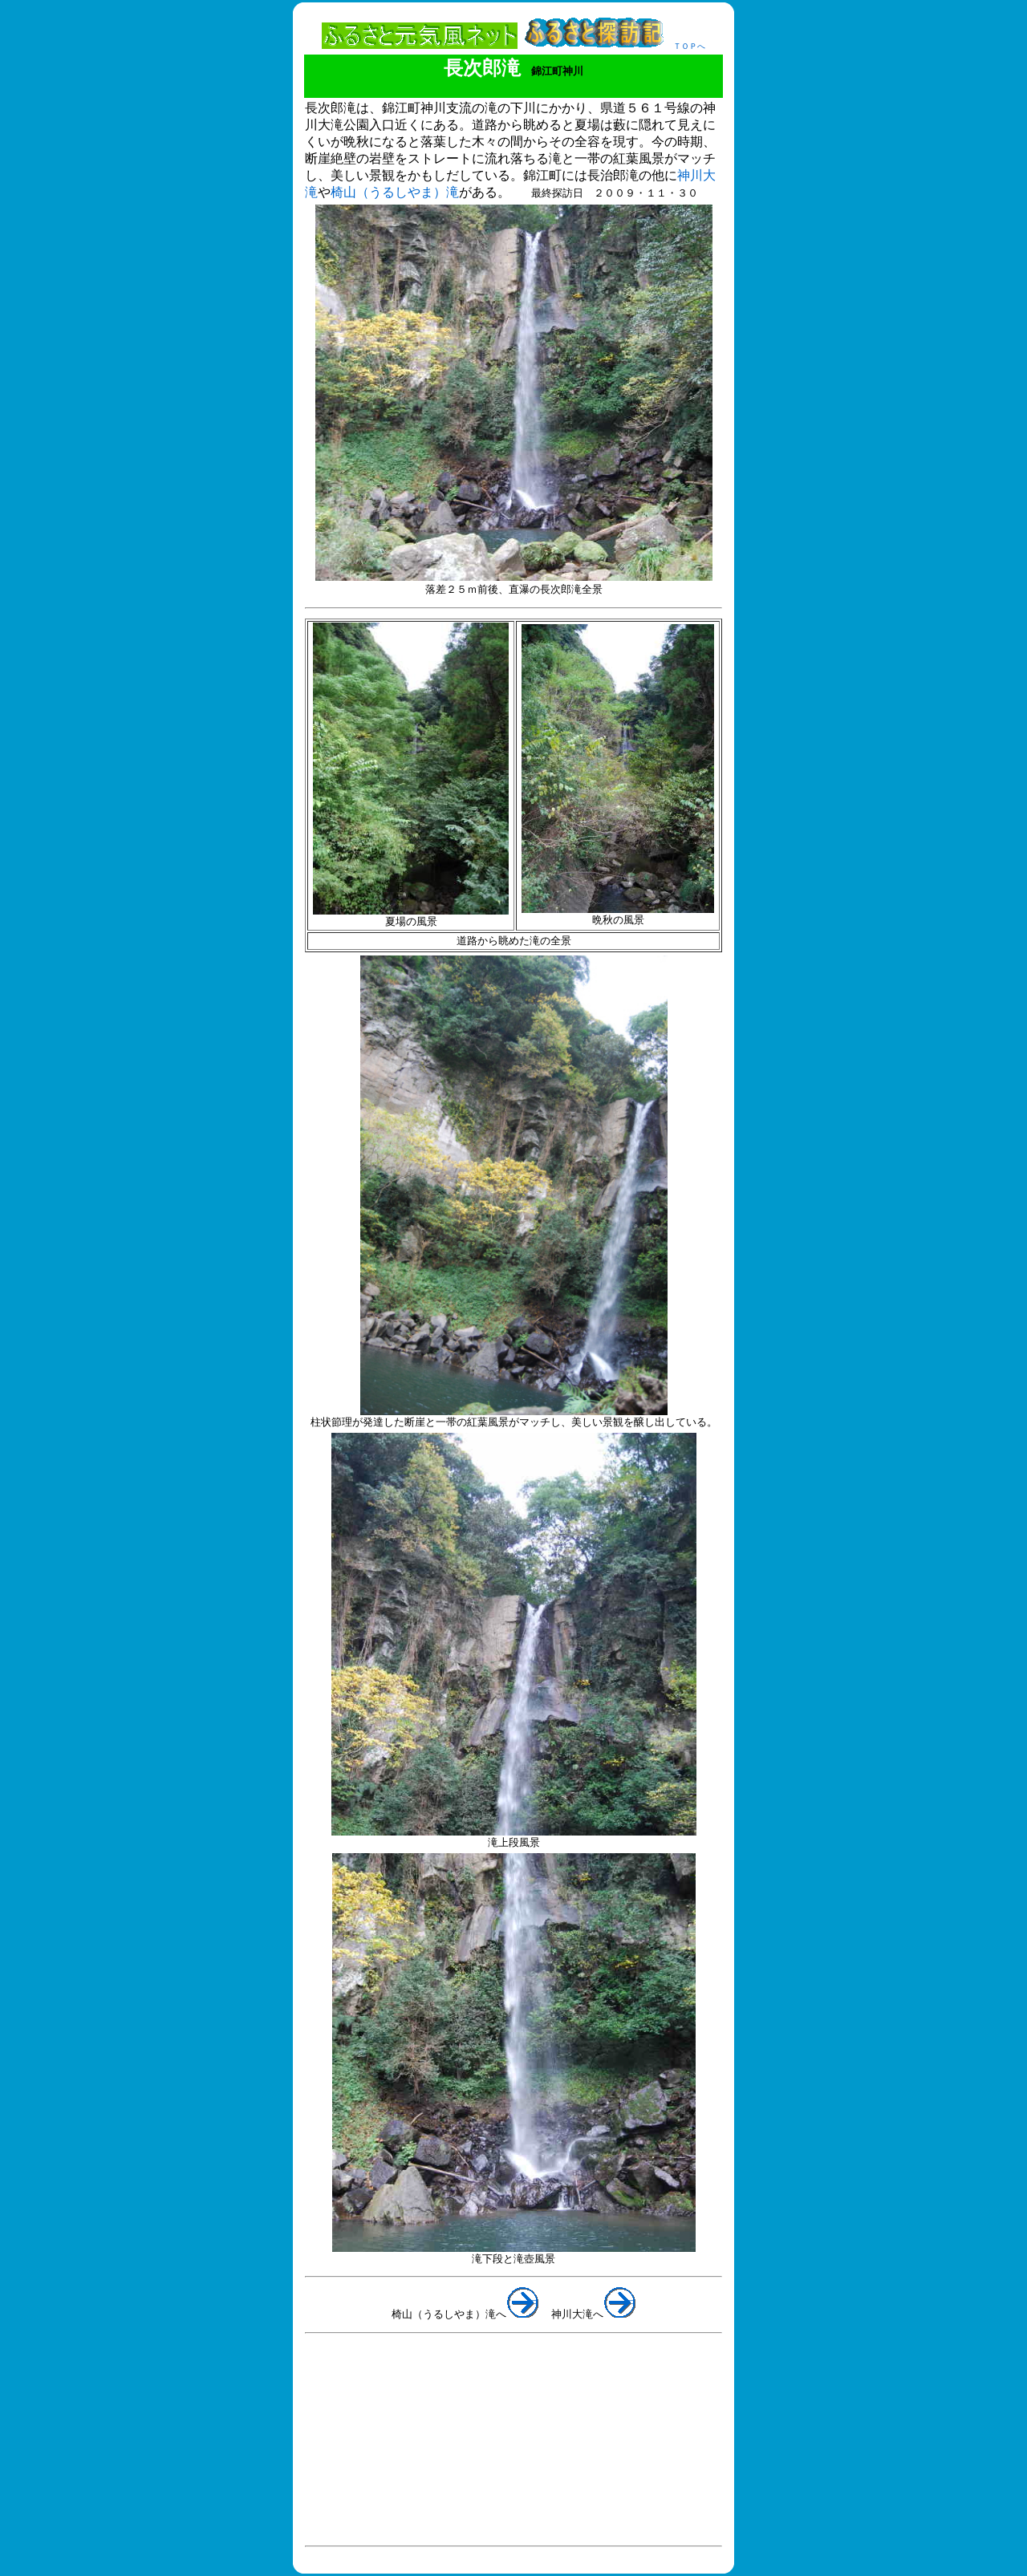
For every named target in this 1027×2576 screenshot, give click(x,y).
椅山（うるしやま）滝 (395, 192)
